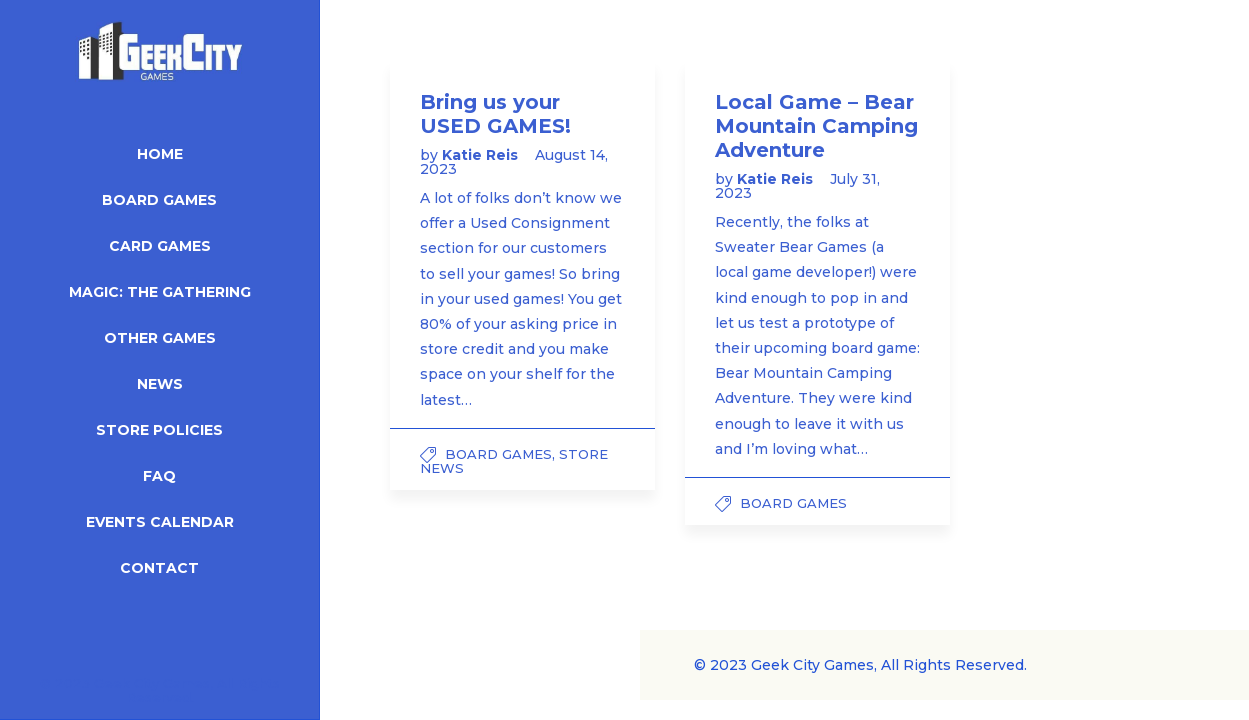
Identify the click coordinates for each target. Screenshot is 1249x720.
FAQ (159, 476)
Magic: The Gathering (160, 292)
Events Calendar (160, 522)
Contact (159, 568)
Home (160, 154)
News (160, 384)
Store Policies (159, 430)
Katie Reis (482, 155)
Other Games (160, 338)
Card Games (160, 246)
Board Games (159, 200)
